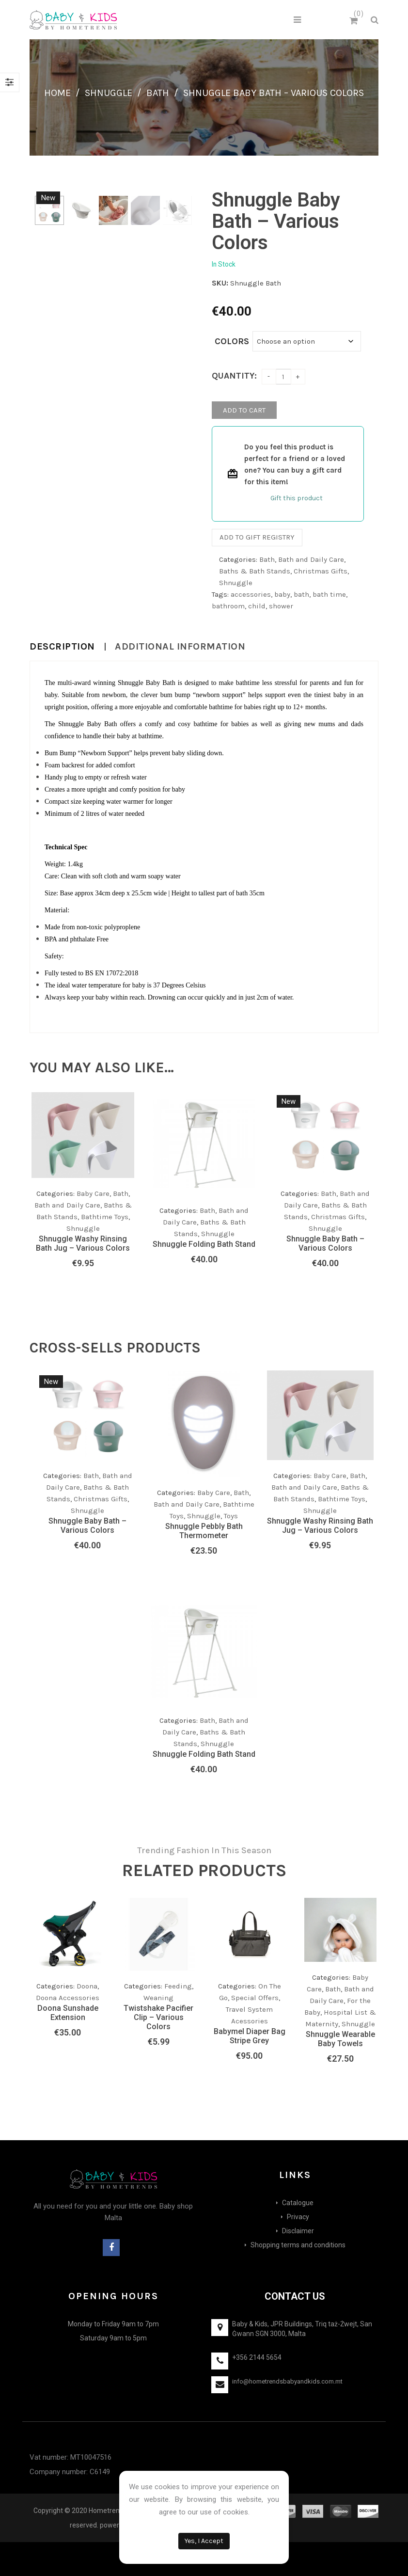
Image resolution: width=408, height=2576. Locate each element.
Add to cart (244, 410)
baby (282, 594)
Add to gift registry (257, 537)
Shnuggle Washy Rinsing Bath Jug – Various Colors (83, 1243)
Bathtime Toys (104, 1216)
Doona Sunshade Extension (67, 2013)
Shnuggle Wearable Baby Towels (340, 2039)
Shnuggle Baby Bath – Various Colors (325, 1243)
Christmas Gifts (320, 571)
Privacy (298, 2217)
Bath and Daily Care (311, 559)
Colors (232, 341)
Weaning (158, 1997)
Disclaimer (298, 2231)
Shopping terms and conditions (298, 2245)
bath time (329, 594)
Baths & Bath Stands (254, 571)
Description (62, 647)
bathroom (228, 606)
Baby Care (213, 1492)
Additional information (180, 647)
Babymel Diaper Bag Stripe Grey (249, 2036)
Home (57, 92)
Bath (157, 92)
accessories (251, 594)
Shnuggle (108, 92)
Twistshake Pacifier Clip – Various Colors (158, 2017)
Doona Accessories (67, 1997)
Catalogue (298, 2203)
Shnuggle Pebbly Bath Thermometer (204, 1531)
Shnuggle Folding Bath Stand (204, 1244)
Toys (231, 1515)
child (257, 606)
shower (281, 606)
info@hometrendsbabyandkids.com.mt (287, 2381)
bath (301, 594)
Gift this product (296, 498)
